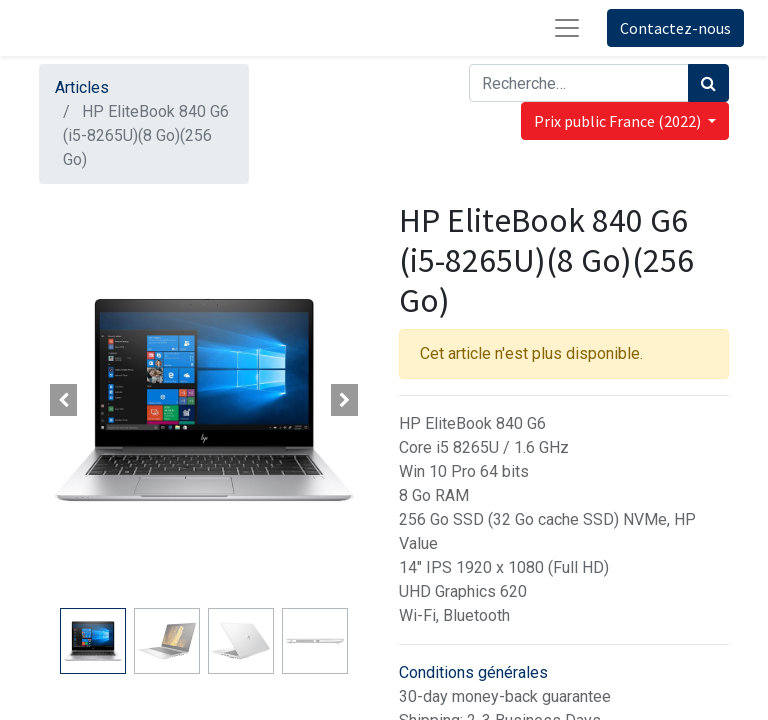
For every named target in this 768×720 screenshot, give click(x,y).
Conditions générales (473, 672)
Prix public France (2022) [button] (619, 121)
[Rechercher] (708, 83)
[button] (64, 400)
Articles (82, 87)
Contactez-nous (675, 28)
